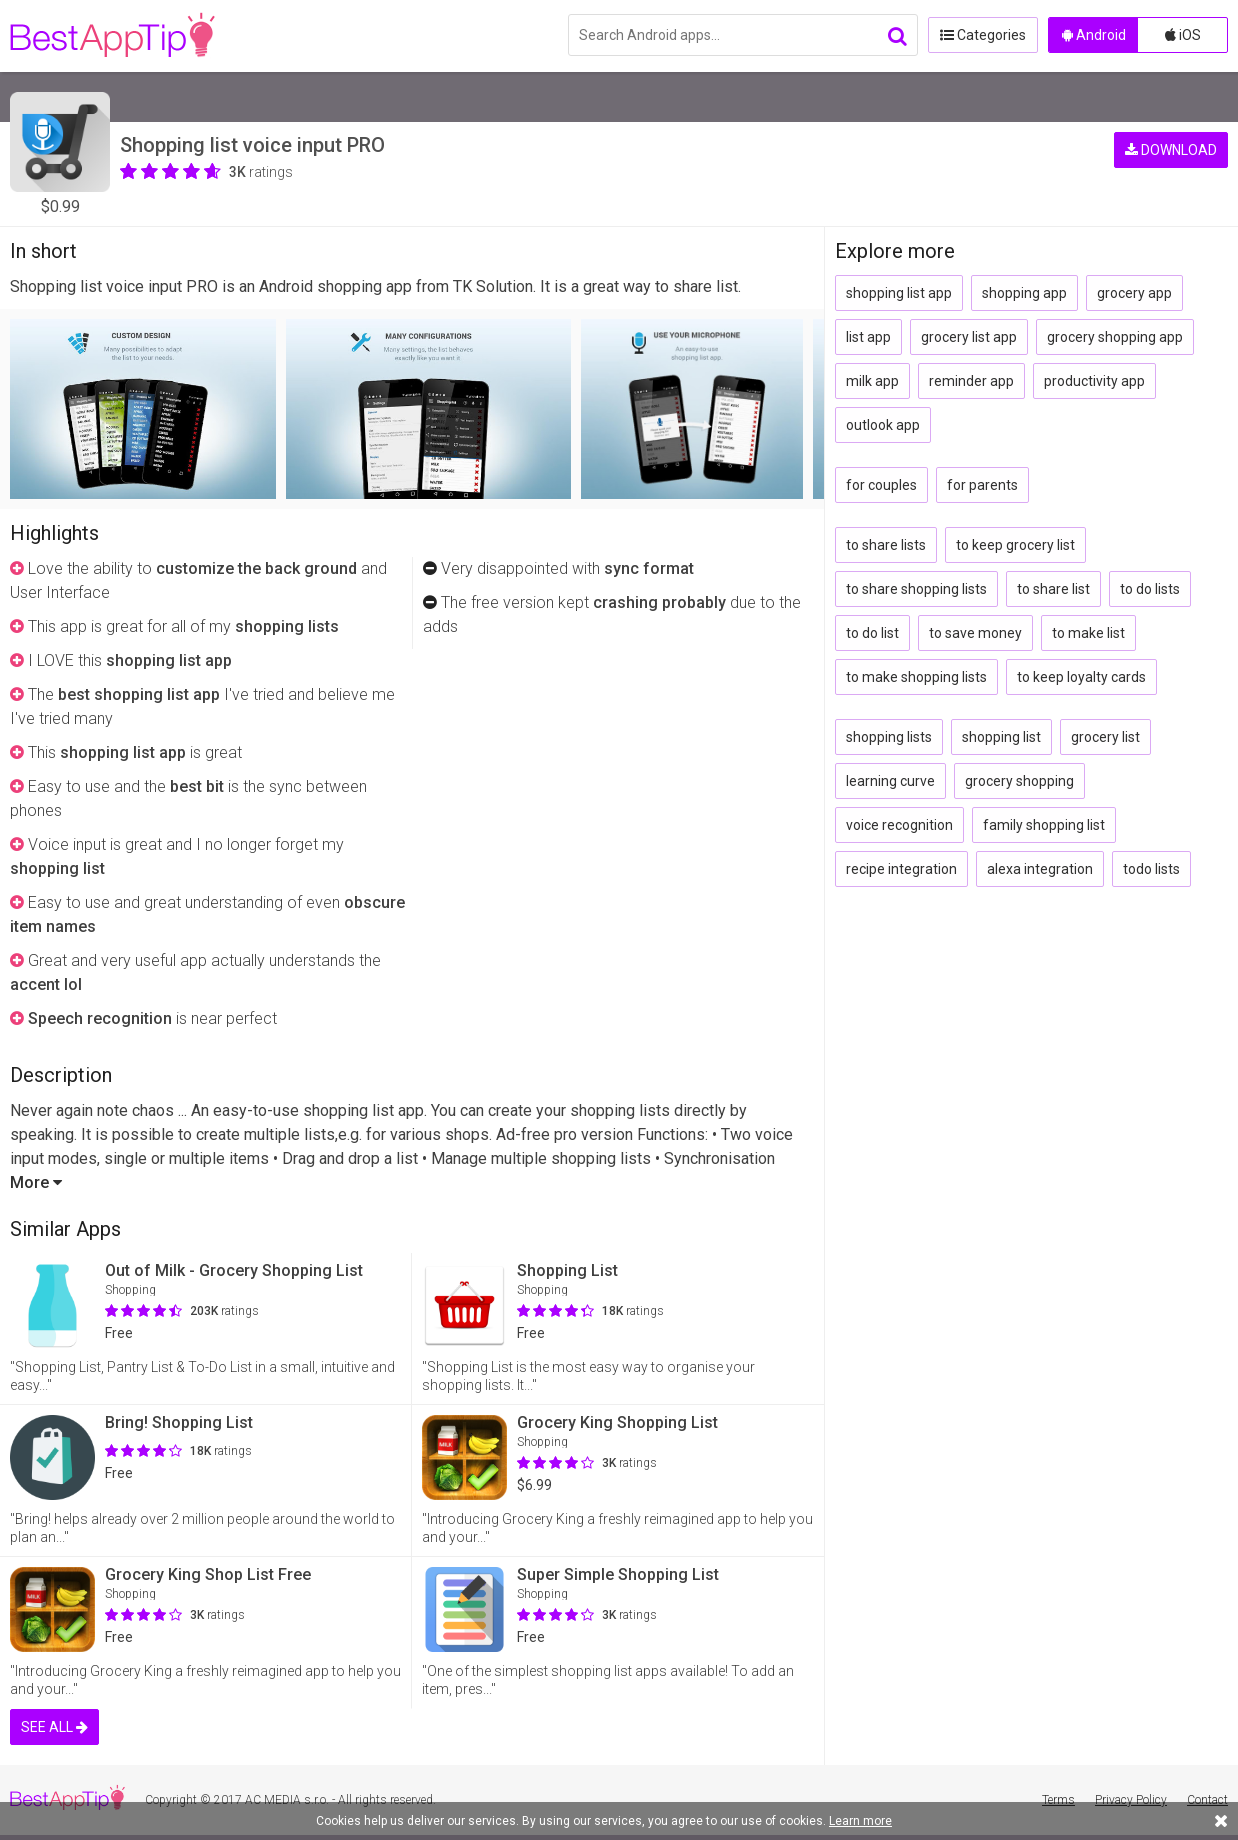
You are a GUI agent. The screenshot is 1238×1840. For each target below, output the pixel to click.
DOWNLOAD (1171, 150)
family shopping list (1044, 825)
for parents (982, 485)
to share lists (886, 545)
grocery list (1105, 737)
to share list (1053, 589)
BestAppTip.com (112, 36)
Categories (983, 35)
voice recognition (899, 825)
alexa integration (1040, 869)
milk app (872, 381)
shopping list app (899, 293)
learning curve (890, 781)
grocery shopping (1019, 781)
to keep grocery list (1015, 545)
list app (868, 337)
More (36, 1182)
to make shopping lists (916, 677)
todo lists (1151, 869)
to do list (872, 633)
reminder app (971, 381)
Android (1094, 35)
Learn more (860, 1821)
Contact (1207, 1800)
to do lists (1150, 589)
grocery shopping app (1115, 337)
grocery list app (969, 337)
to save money (975, 633)
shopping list (1001, 737)
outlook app (883, 425)
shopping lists (889, 737)
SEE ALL (54, 1727)
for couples (881, 485)
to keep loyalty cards (1081, 677)
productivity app (1094, 381)
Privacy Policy (1131, 1800)
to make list (1088, 633)
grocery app (1134, 293)
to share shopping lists (916, 589)
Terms (1058, 1800)
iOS (1183, 35)
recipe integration (901, 869)
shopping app (1024, 293)
